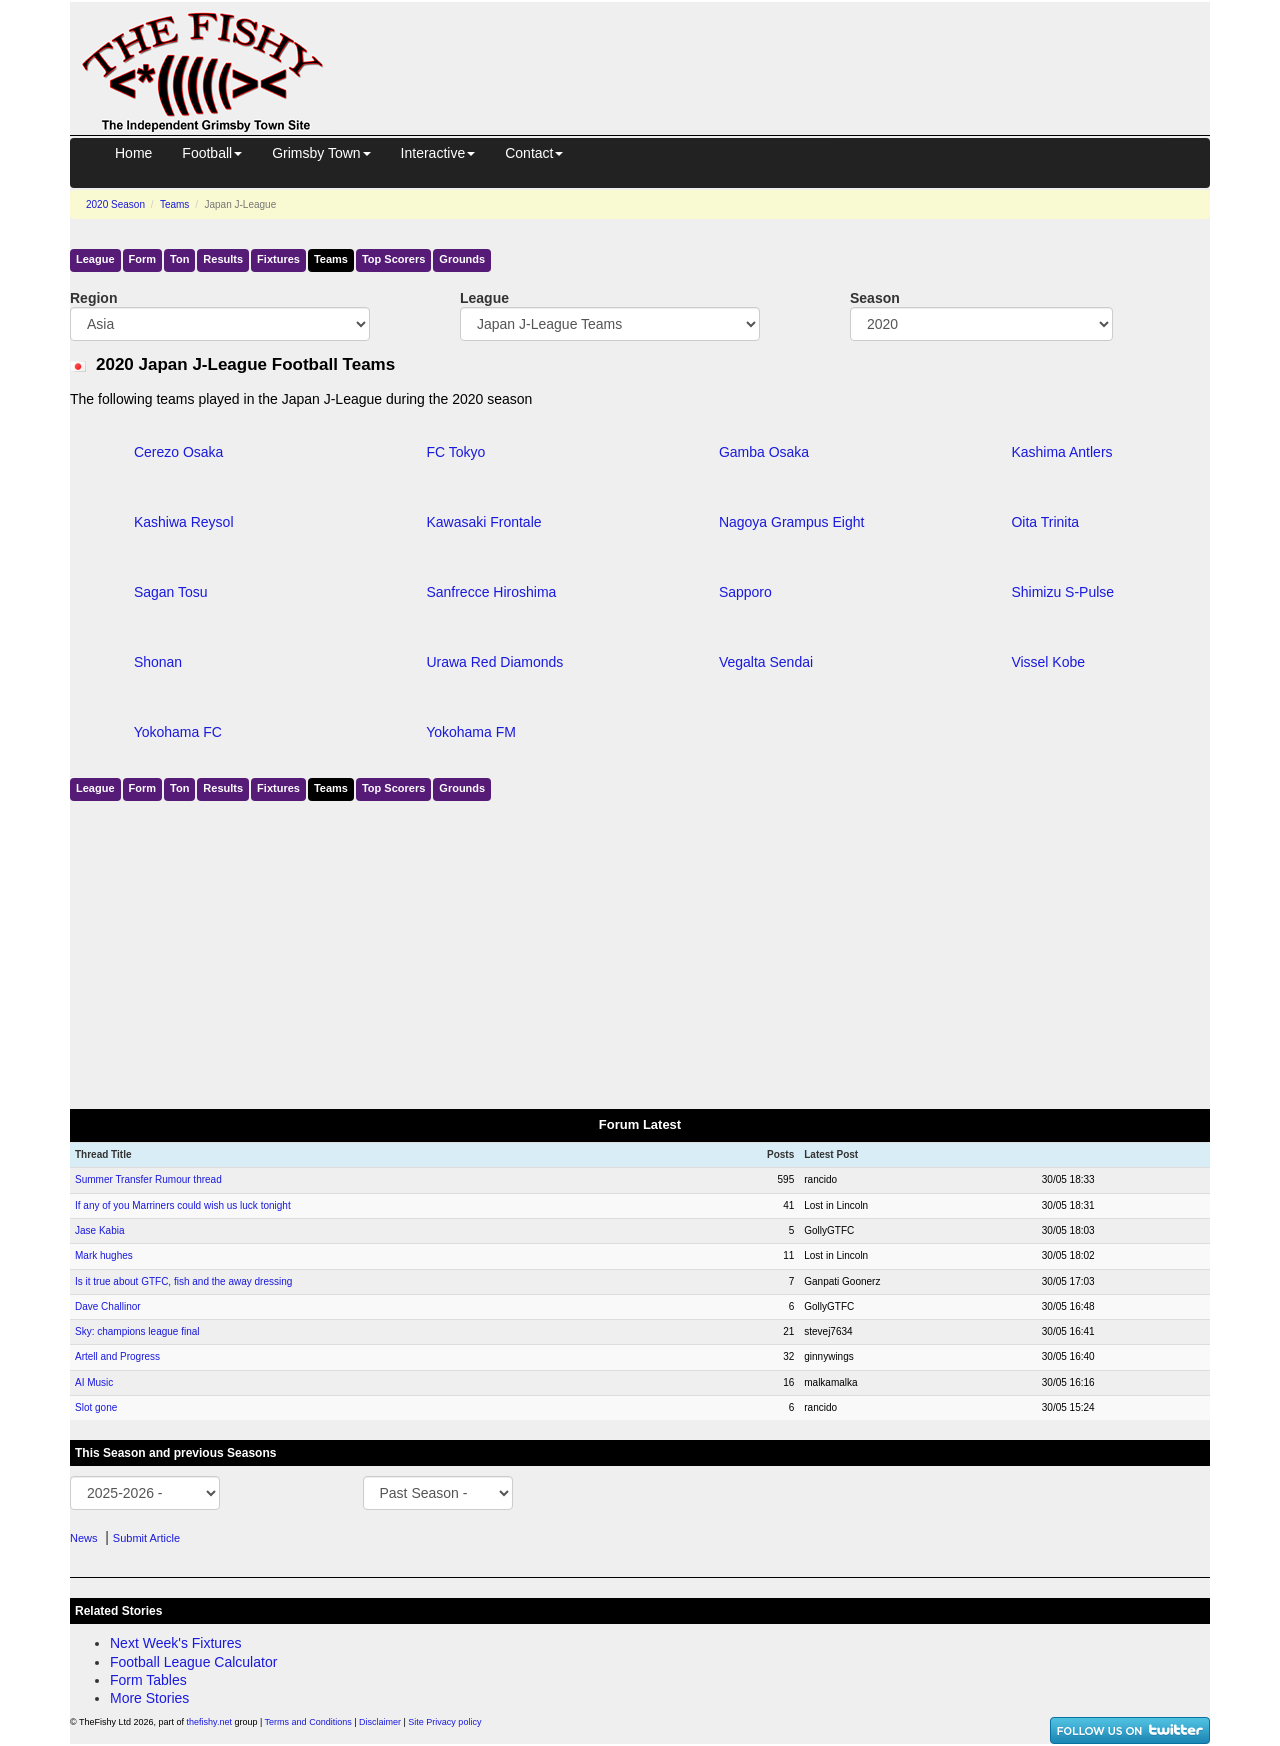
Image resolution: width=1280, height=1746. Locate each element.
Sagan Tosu (171, 592)
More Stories (149, 1698)
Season (875, 298)
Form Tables (148, 1680)
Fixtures (278, 259)
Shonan (158, 662)
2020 (115, 204)
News (84, 1538)
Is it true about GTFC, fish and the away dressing (183, 1281)
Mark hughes (104, 1255)
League (95, 259)
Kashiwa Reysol (184, 522)
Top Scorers (393, 259)
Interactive (438, 153)
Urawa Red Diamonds (494, 662)
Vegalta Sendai (766, 662)
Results (223, 259)
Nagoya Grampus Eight (792, 522)
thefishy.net (209, 1722)
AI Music (94, 1382)
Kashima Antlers (1061, 452)
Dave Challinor (108, 1306)
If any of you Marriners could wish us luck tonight (183, 1205)
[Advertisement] (785, 48)
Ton (179, 259)
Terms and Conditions (308, 1722)
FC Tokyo (455, 452)
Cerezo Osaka (178, 452)
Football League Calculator (193, 1662)
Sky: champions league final (137, 1331)
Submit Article (146, 1538)
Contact (534, 153)
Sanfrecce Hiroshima (491, 592)
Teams (174, 204)
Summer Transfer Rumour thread (148, 1179)
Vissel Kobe (1048, 662)
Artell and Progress (117, 1356)
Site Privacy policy (444, 1722)
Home (133, 153)
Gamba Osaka (764, 452)
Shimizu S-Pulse (1062, 592)
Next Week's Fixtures (176, 1643)
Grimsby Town (321, 153)
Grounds (462, 259)
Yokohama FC (178, 732)
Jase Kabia (99, 1230)
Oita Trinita (1045, 522)
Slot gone (96, 1407)
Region (93, 298)
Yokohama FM (471, 732)
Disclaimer (380, 1722)
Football (212, 153)
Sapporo (745, 592)
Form (143, 259)
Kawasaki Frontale (483, 522)
